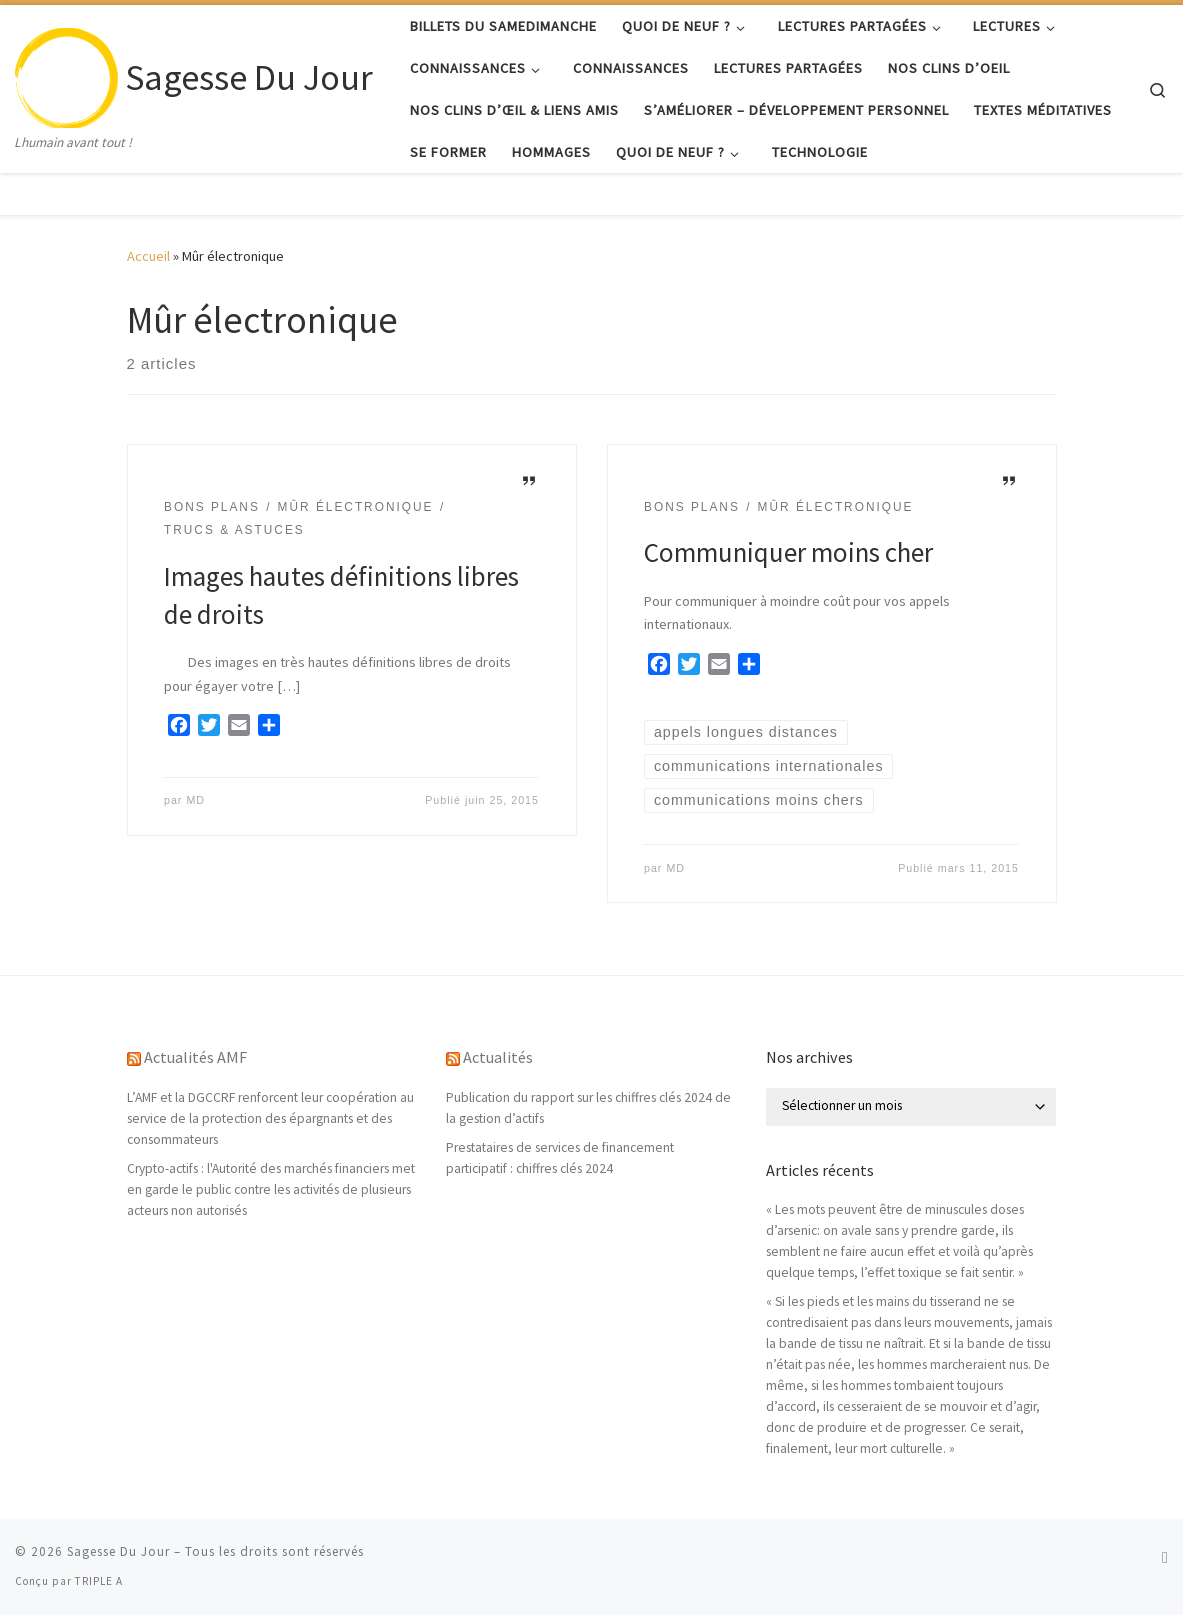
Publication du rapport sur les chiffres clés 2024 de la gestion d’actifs (588, 1108)
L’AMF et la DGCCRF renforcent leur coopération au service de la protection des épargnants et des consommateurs (270, 1118)
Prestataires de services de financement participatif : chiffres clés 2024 (560, 1158)
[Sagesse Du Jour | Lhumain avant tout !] (66, 73)
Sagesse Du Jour (118, 1551)
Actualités (498, 1057)
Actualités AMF (195, 1057)
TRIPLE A (99, 1581)
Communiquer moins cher (788, 552)
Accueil (148, 256)
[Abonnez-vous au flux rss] (1165, 1557)
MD (195, 800)
